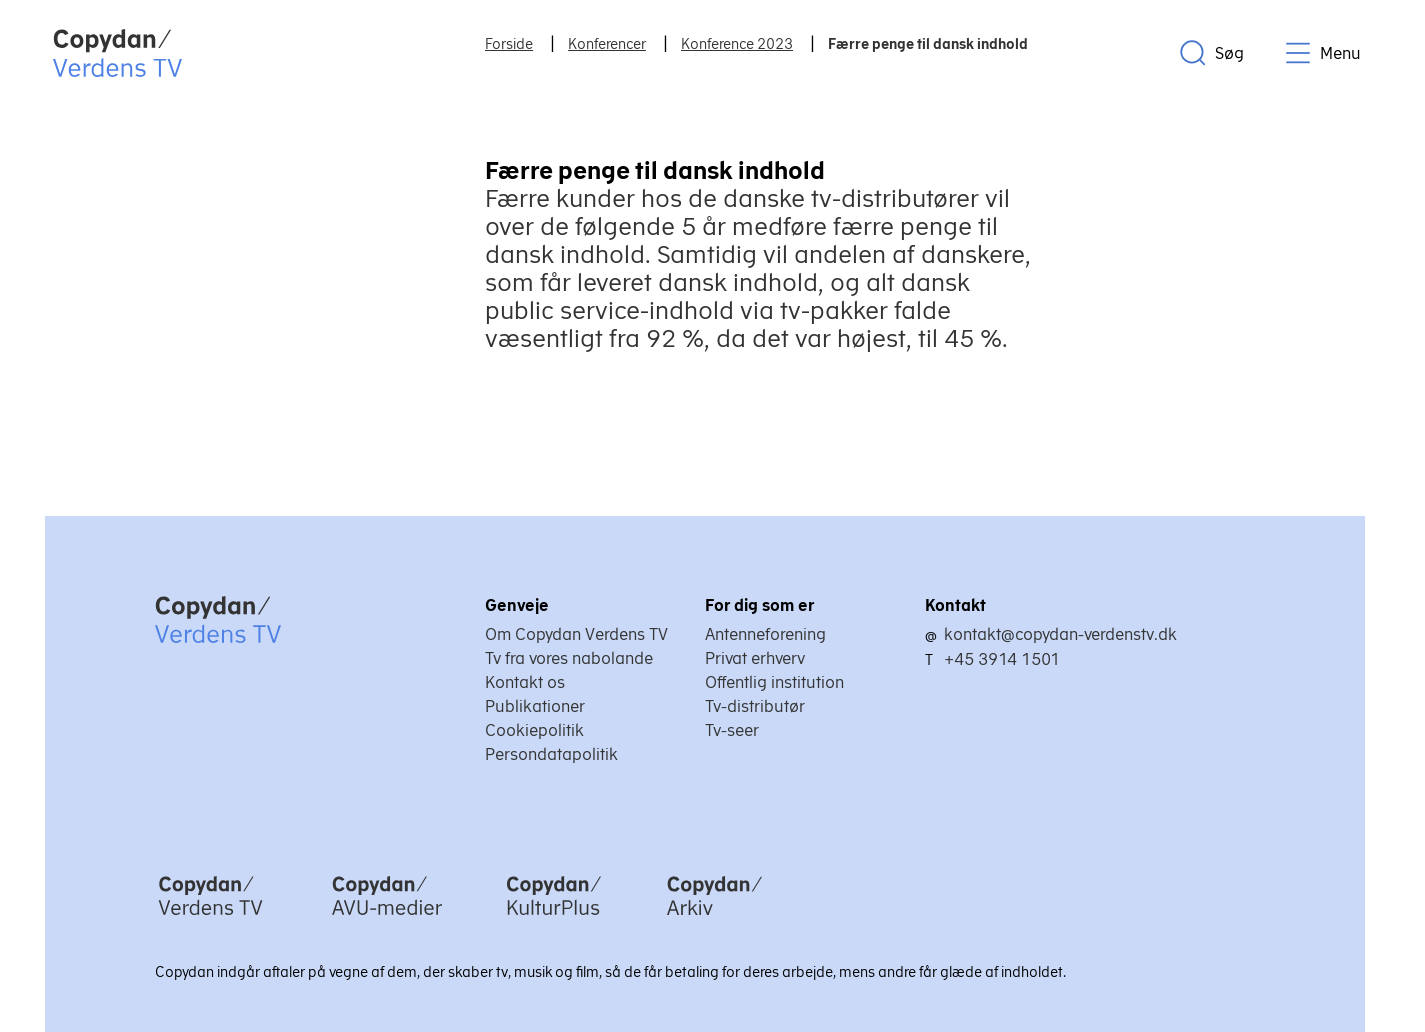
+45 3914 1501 (1002, 659)
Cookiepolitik (534, 730)
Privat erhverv (755, 658)
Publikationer (535, 706)
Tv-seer (732, 730)
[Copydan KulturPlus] (554, 917)
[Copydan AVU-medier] (387, 917)
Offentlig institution (774, 682)
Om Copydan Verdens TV (576, 634)
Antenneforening (765, 634)
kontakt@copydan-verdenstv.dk (1060, 634)
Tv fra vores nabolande (569, 658)
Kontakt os (525, 682)
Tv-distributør (755, 706)
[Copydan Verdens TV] (210, 917)
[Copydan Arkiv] (714, 917)
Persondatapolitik (551, 754)
